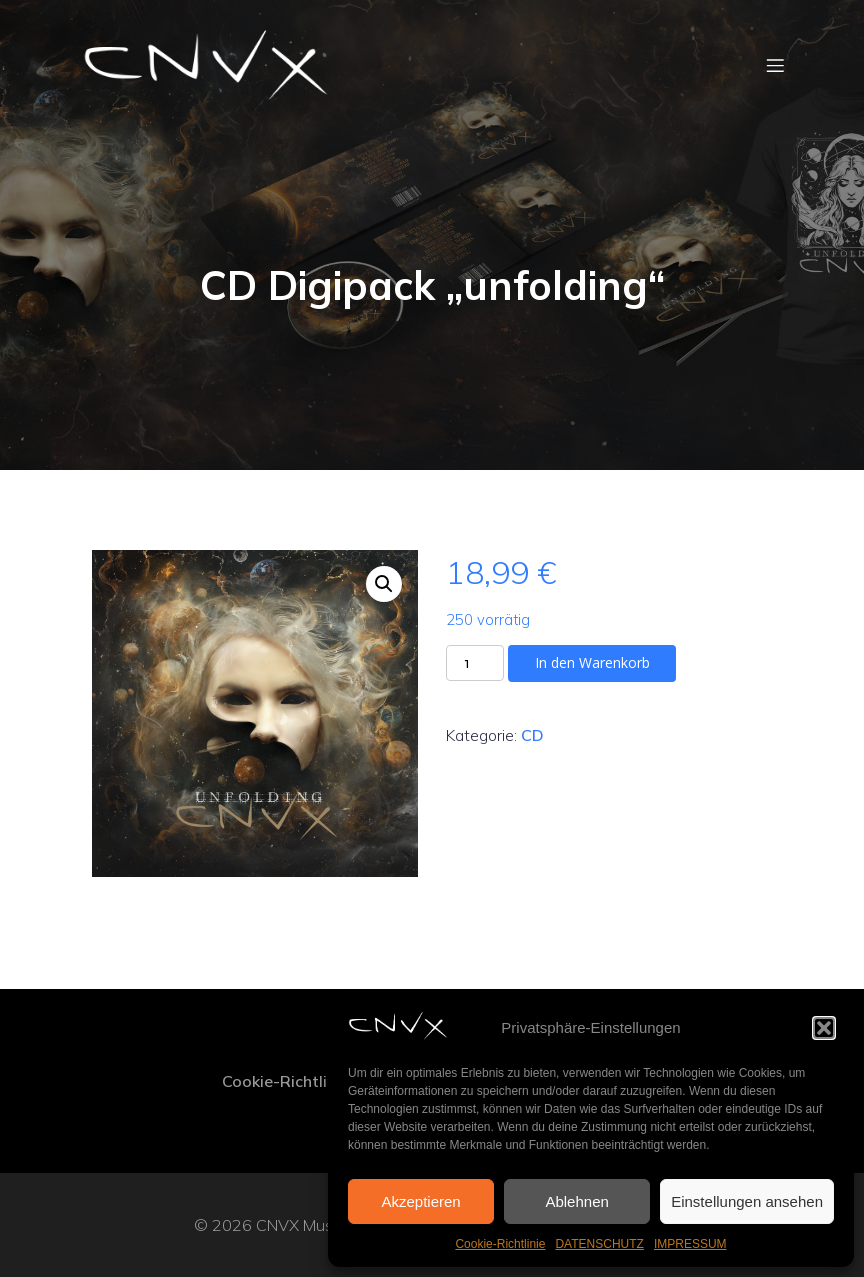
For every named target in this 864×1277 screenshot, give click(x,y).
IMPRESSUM (690, 1244)
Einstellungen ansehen (747, 1201)
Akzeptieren (420, 1201)
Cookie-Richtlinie (500, 1244)
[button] (824, 1028)
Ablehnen (576, 1201)
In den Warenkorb (592, 662)
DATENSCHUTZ (599, 1244)
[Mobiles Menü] (775, 65)
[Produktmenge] (475, 663)
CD (532, 735)
